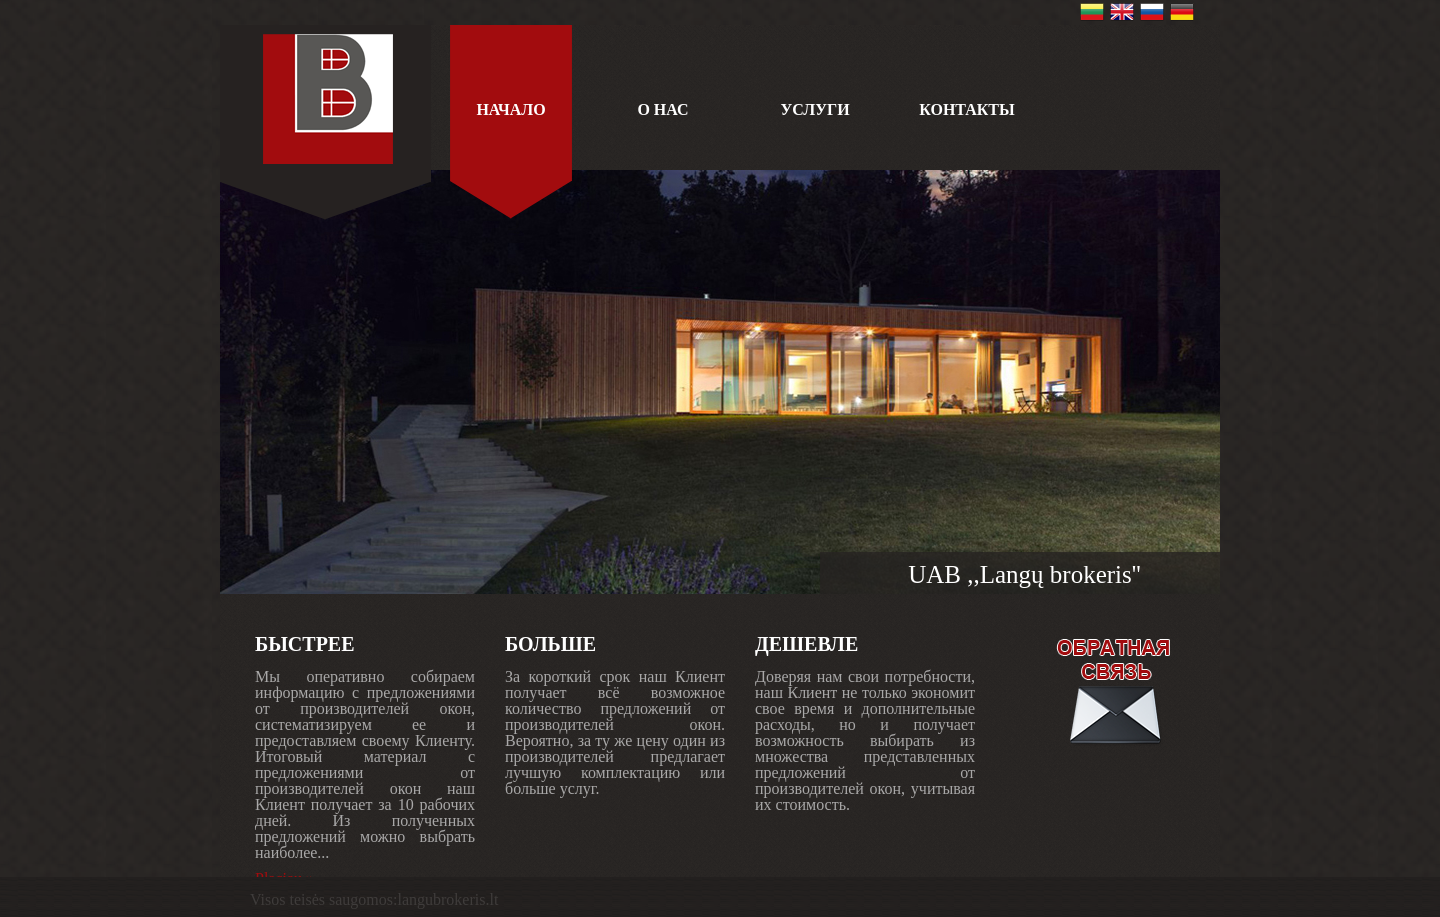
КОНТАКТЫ (967, 109)
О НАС (662, 109)
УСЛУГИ (814, 109)
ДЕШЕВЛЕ (806, 644)
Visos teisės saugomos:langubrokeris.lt (374, 899)
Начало (510, 109)
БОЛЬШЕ (550, 644)
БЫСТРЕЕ (305, 644)
